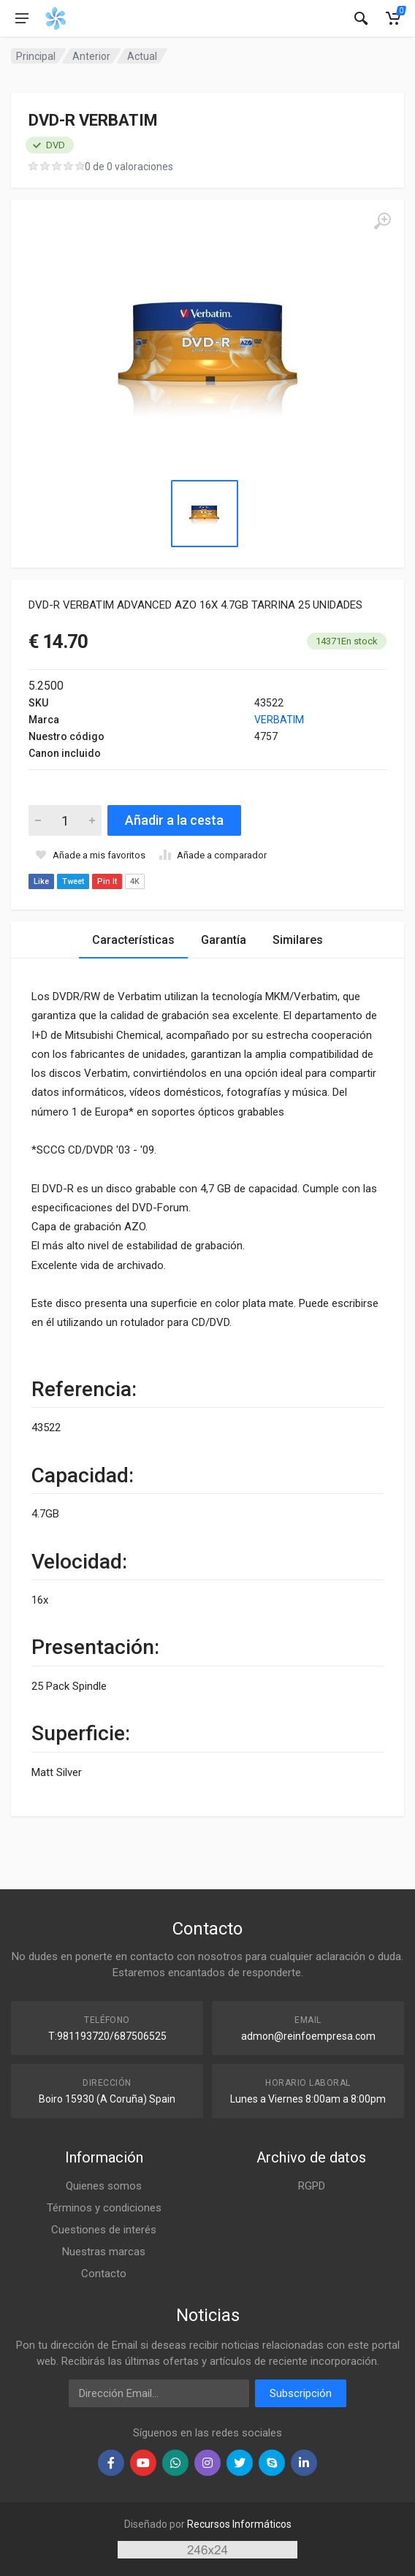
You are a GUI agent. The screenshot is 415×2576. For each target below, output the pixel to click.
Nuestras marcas (103, 2251)
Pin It (107, 881)
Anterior (91, 56)
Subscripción (301, 2393)
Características (133, 940)
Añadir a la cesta (174, 820)
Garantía (223, 940)
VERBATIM (279, 719)
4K (135, 881)
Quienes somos (104, 2185)
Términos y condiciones (104, 2207)
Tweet (73, 881)
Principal (36, 56)
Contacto (103, 2273)
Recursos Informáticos (239, 2524)
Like (41, 881)
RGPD (311, 2185)
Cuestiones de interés (103, 2229)
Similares (298, 940)
